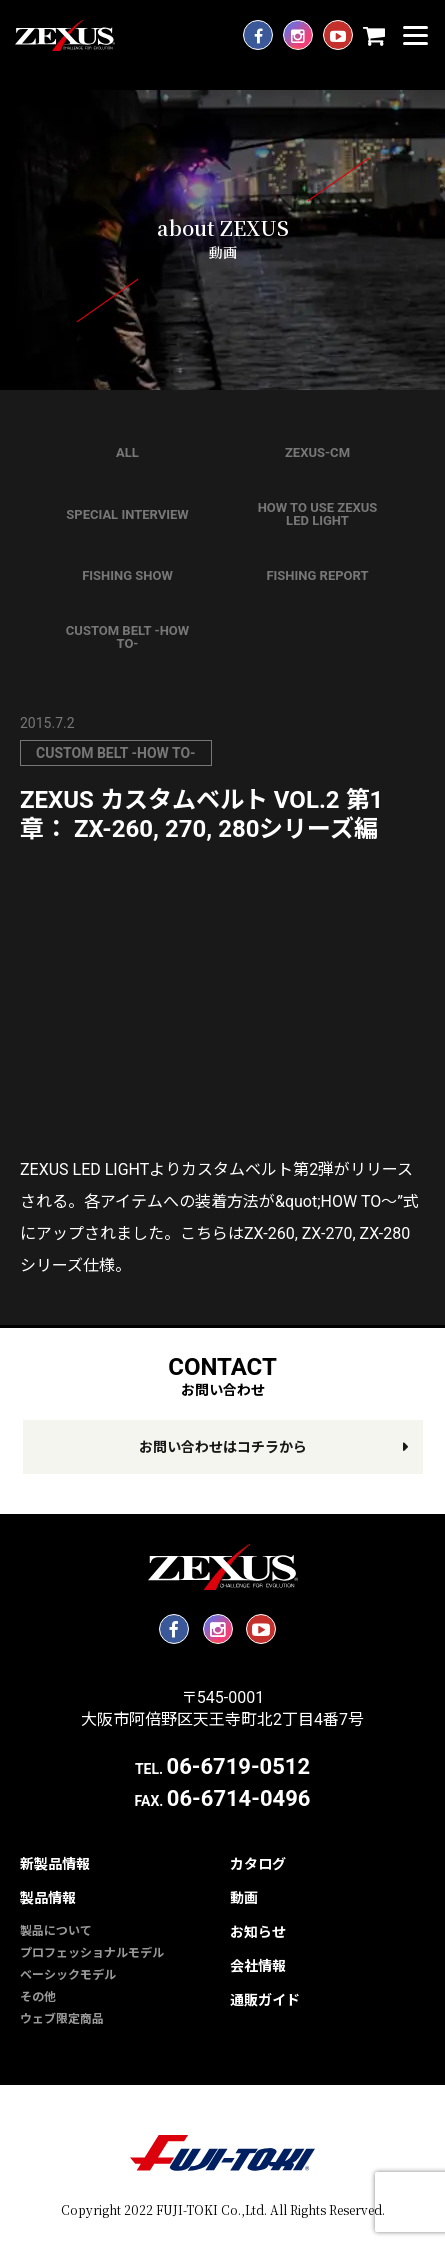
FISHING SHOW (127, 575)
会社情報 (258, 1966)
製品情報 (48, 1898)
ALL (127, 452)
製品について (56, 1931)
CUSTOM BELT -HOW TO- (127, 637)
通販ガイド (265, 2000)
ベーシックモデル (68, 1975)
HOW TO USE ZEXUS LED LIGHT (318, 514)
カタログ (258, 1864)
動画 (244, 1898)
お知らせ (258, 1932)
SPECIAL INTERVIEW (127, 514)
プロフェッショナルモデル (92, 1953)
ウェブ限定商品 (62, 2019)
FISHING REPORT (317, 575)
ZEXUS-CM (317, 452)
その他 (38, 1997)
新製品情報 (55, 1864)
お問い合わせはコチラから (223, 1447)
